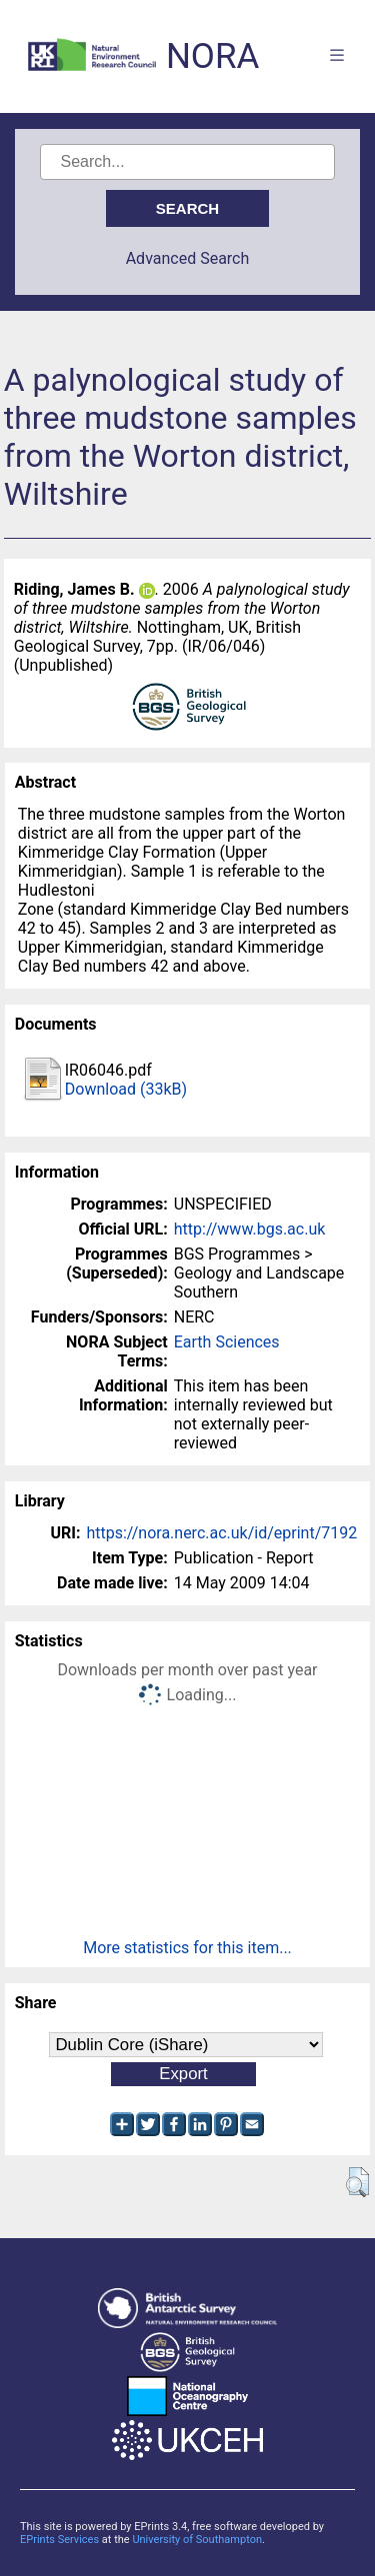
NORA (212, 56)
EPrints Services (59, 2539)
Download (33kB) (126, 1089)
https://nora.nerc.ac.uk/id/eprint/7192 (221, 1532)
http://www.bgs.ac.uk (250, 1229)
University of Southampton (197, 2539)
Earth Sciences (227, 1341)
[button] (357, 2182)
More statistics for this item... (187, 1947)
